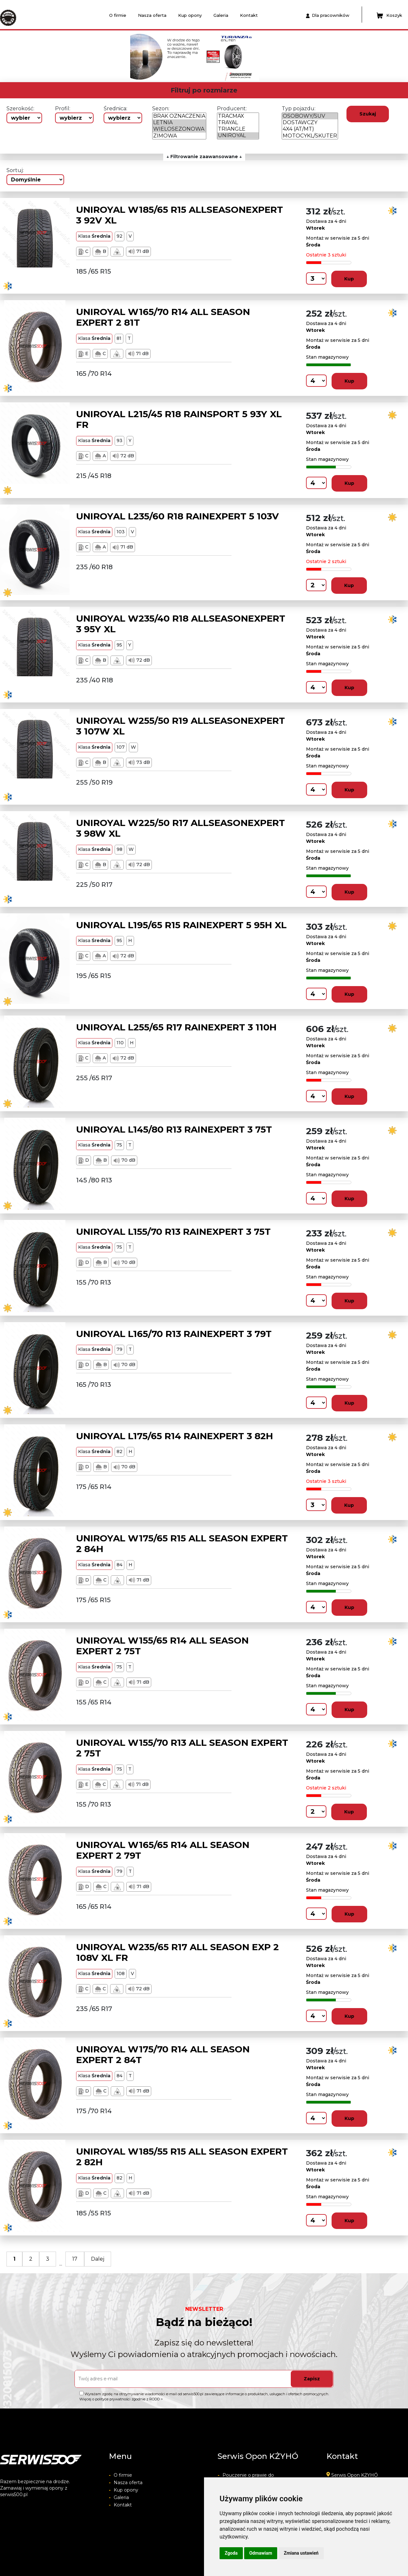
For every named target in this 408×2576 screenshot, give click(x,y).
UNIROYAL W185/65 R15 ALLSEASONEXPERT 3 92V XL (179, 215)
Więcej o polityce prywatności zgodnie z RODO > (121, 2399)
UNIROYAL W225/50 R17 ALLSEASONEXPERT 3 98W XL (180, 828)
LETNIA (179, 122)
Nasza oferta (152, 15)
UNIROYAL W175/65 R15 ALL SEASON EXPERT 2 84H (182, 1544)
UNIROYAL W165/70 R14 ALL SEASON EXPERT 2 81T (163, 317)
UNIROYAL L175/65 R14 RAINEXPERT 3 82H (174, 1435)
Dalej (97, 2259)
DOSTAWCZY (310, 122)
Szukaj (367, 114)
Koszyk (389, 15)
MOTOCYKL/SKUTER (310, 136)
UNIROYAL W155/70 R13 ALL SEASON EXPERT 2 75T (182, 1748)
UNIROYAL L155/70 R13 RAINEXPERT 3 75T (173, 1231)
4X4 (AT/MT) (310, 129)
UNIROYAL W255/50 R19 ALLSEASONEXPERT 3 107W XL (180, 726)
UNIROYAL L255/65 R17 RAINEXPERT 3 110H (176, 1027)
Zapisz (312, 2379)
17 (74, 2259)
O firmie (117, 15)
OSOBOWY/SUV (310, 116)
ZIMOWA (179, 136)
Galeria (220, 15)
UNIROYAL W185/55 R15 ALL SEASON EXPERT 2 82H (182, 2157)
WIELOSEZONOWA (179, 129)
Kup (349, 279)
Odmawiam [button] (260, 2553)
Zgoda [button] (231, 2553)
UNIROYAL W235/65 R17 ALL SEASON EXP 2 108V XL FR (177, 1952)
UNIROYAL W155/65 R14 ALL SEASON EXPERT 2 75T (162, 1646)
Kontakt (249, 15)
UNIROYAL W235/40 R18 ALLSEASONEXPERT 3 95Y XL (180, 624)
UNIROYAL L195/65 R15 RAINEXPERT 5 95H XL (181, 924)
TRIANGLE (238, 129)
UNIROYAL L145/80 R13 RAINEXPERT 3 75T (174, 1129)
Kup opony (190, 15)
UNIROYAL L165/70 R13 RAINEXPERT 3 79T (174, 1333)
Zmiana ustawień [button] (301, 2553)
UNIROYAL (238, 135)
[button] (89, 56)
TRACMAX (238, 116)
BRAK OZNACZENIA (179, 116)
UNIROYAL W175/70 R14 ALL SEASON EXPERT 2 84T (163, 2055)
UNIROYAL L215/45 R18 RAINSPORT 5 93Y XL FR (179, 419)
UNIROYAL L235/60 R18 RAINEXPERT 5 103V (177, 516)
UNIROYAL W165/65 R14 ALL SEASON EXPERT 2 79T (162, 1850)
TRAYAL (238, 122)
